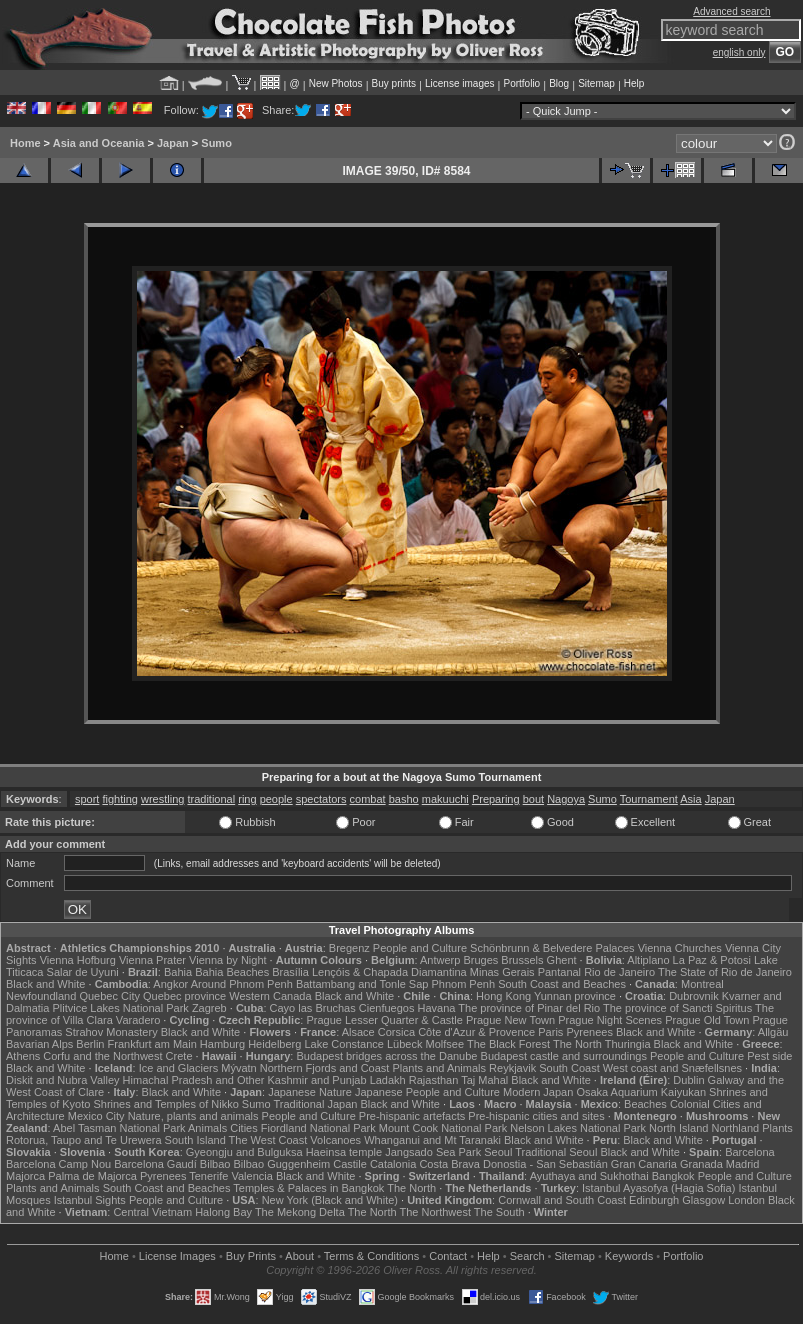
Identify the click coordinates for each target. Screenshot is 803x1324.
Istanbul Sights (90, 1200)
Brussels (522, 960)
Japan (173, 143)
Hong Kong (503, 996)
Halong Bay (223, 1212)
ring (247, 799)
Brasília (290, 972)
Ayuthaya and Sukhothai (589, 1176)
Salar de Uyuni (83, 972)
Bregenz (349, 948)
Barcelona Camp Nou (58, 1164)
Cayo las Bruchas (313, 1008)
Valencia (251, 1176)
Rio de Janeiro (619, 972)
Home (25, 143)
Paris (550, 1032)
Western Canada (270, 996)
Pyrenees (589, 1032)
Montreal (702, 984)
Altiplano (648, 960)
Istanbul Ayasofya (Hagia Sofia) (658, 1188)
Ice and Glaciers (178, 1068)
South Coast (569, 1068)
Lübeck (404, 1044)
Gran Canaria (644, 1164)
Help (634, 83)
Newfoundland (41, 996)
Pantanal (559, 972)
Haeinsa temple (344, 1152)
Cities (244, 1128)
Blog (559, 83)
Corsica (396, 1032)
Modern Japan (538, 1092)
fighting (119, 799)
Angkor (170, 984)
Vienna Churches (680, 948)
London (746, 1200)
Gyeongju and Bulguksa (244, 1152)
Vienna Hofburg (78, 960)
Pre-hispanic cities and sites (536, 1116)
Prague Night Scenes (610, 1020)
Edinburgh (654, 1200)
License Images (177, 1256)
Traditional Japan (315, 1104)
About (299, 1256)
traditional (211, 799)
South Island (195, 1140)
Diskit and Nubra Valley (63, 1080)
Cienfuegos (387, 1008)
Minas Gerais (502, 972)
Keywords (629, 1256)
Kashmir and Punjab (317, 1080)
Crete (179, 1056)
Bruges (480, 960)
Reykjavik (512, 1068)
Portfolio (521, 83)
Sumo (216, 143)
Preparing (496, 799)
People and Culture (420, 948)
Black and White (45, 984)
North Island (678, 1128)
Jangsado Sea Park (433, 1152)
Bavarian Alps (39, 1044)
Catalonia (393, 1164)
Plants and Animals (439, 1068)
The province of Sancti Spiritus (677, 1008)
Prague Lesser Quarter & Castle (384, 1020)
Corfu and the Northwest (102, 1056)
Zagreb (209, 1008)
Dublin (688, 1080)
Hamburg (222, 1044)
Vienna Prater (152, 960)
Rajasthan (434, 1080)
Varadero (138, 1020)
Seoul (498, 1152)
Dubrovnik (694, 996)
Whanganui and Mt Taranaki (432, 1140)
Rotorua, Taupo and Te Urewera (84, 1140)
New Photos (336, 83)
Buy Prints (251, 1256)
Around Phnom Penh (242, 984)
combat (368, 799)
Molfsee (445, 1044)
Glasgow (703, 1200)
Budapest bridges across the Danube (386, 1056)
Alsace (358, 1032)
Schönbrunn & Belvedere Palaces (552, 948)
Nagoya (566, 799)
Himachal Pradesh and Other (194, 1080)
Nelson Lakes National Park (578, 1128)
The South (499, 1212)
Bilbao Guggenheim (282, 1164)
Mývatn (238, 1068)
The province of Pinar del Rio (529, 1008)
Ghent (562, 960)
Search (527, 1256)
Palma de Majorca (92, 1176)
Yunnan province (575, 996)
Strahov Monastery (111, 1032)
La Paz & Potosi (712, 960)
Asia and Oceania (99, 143)
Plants (777, 1128)
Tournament (649, 799)
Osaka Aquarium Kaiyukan (641, 1092)
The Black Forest (508, 1044)
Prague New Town (510, 1020)
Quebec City (109, 996)
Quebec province (184, 996)
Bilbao (215, 1164)
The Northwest (435, 1212)
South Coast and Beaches (562, 984)
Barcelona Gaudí (155, 1164)
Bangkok (673, 1176)
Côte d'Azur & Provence (476, 1032)
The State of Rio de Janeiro (725, 972)
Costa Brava (449, 1164)
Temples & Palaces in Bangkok (308, 1188)
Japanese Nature (310, 1092)
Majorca (25, 1176)
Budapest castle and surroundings (564, 1056)
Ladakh (388, 1080)
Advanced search (731, 11)
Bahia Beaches (232, 972)
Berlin (90, 1044)
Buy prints (394, 83)
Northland (735, 1128)
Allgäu (773, 1032)
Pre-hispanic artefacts (412, 1116)
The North (577, 1044)
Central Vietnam (152, 1212)
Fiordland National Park (318, 1128)
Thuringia (628, 1044)
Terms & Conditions (371, 1256)
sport (87, 799)
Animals (207, 1128)
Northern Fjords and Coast (325, 1068)
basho (404, 799)
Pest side (769, 1056)
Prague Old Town (707, 1020)
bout (533, 799)
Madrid (743, 1164)
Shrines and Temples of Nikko (165, 1104)
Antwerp (440, 960)
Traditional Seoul (556, 1152)
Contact (448, 1256)
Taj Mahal (484, 1080)
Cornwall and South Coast (562, 1200)
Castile (350, 1164)
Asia (690, 799)
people (276, 799)
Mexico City (96, 1116)
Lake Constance (344, 1044)
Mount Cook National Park (443, 1128)
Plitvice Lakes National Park (120, 1008)
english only (739, 52)
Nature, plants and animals (193, 1116)
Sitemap (596, 83)
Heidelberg (274, 1044)
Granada (701, 1164)
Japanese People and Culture (427, 1092)
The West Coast (268, 1140)
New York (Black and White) (330, 1200)
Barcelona (750, 1152)
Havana (437, 1008)
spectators (321, 799)
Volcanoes (335, 1140)
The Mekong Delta (300, 1212)
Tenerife (208, 1176)
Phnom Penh (463, 984)
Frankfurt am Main (152, 1044)
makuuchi (445, 799)
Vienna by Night (227, 960)
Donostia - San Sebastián (545, 1164)
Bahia (178, 972)
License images (459, 83)
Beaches (645, 1104)
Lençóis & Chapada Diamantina (389, 972)
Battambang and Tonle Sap (362, 984)
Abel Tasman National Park (119, 1128)
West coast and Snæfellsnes (672, 1068)
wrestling (162, 799)
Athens (23, 1056)
